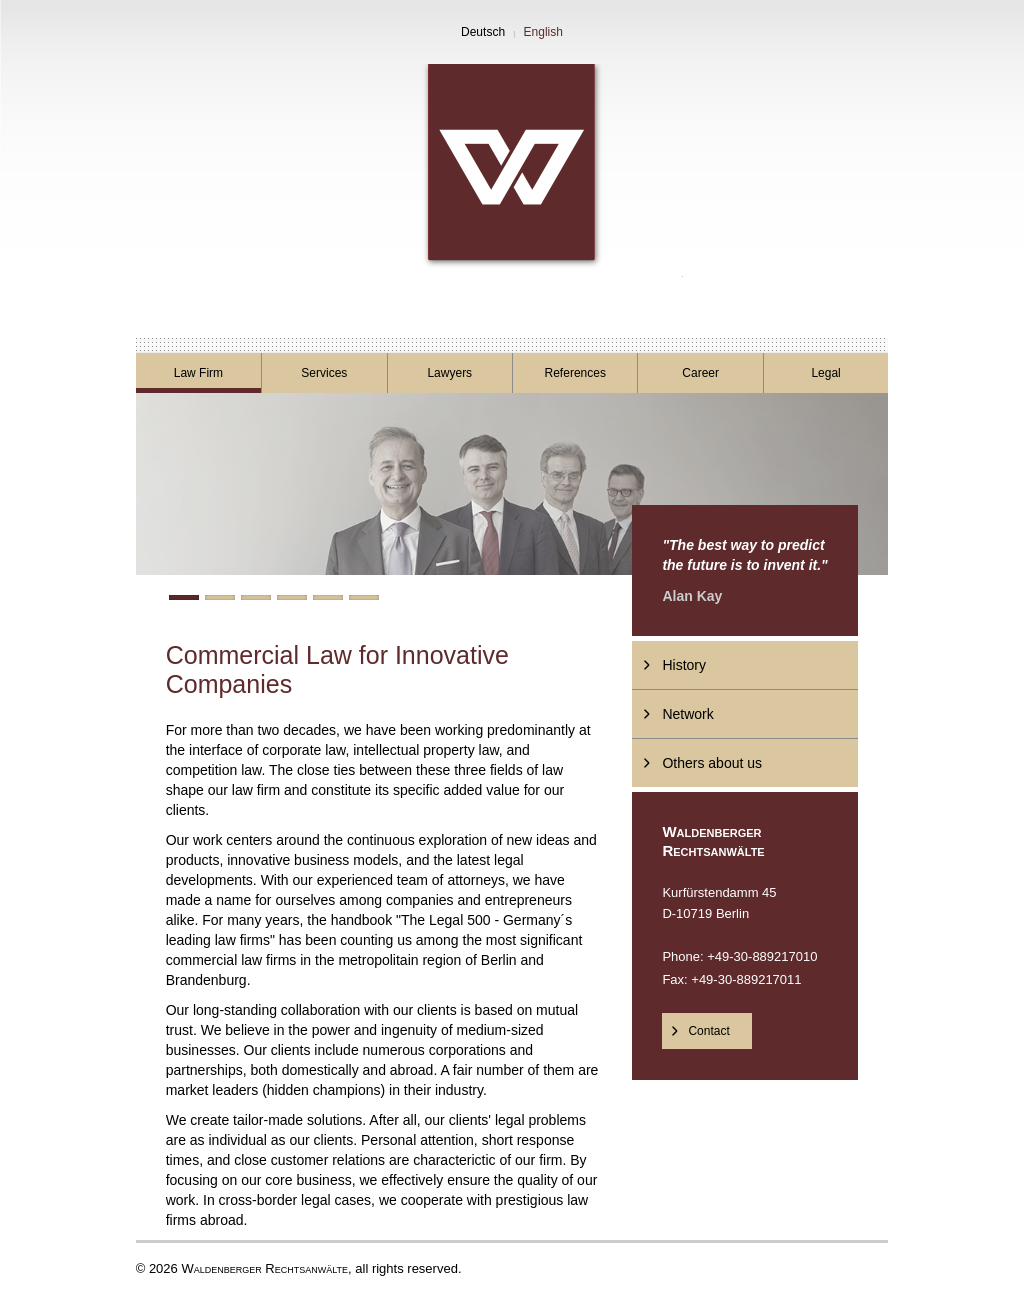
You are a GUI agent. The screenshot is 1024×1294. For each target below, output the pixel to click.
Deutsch (483, 32)
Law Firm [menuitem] (198, 373)
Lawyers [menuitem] (449, 373)
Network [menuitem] (687, 714)
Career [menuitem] (700, 373)
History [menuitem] (684, 665)
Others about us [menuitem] (712, 763)
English (543, 32)
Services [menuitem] (324, 373)
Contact (708, 1031)
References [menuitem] (575, 373)
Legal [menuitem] (825, 373)
